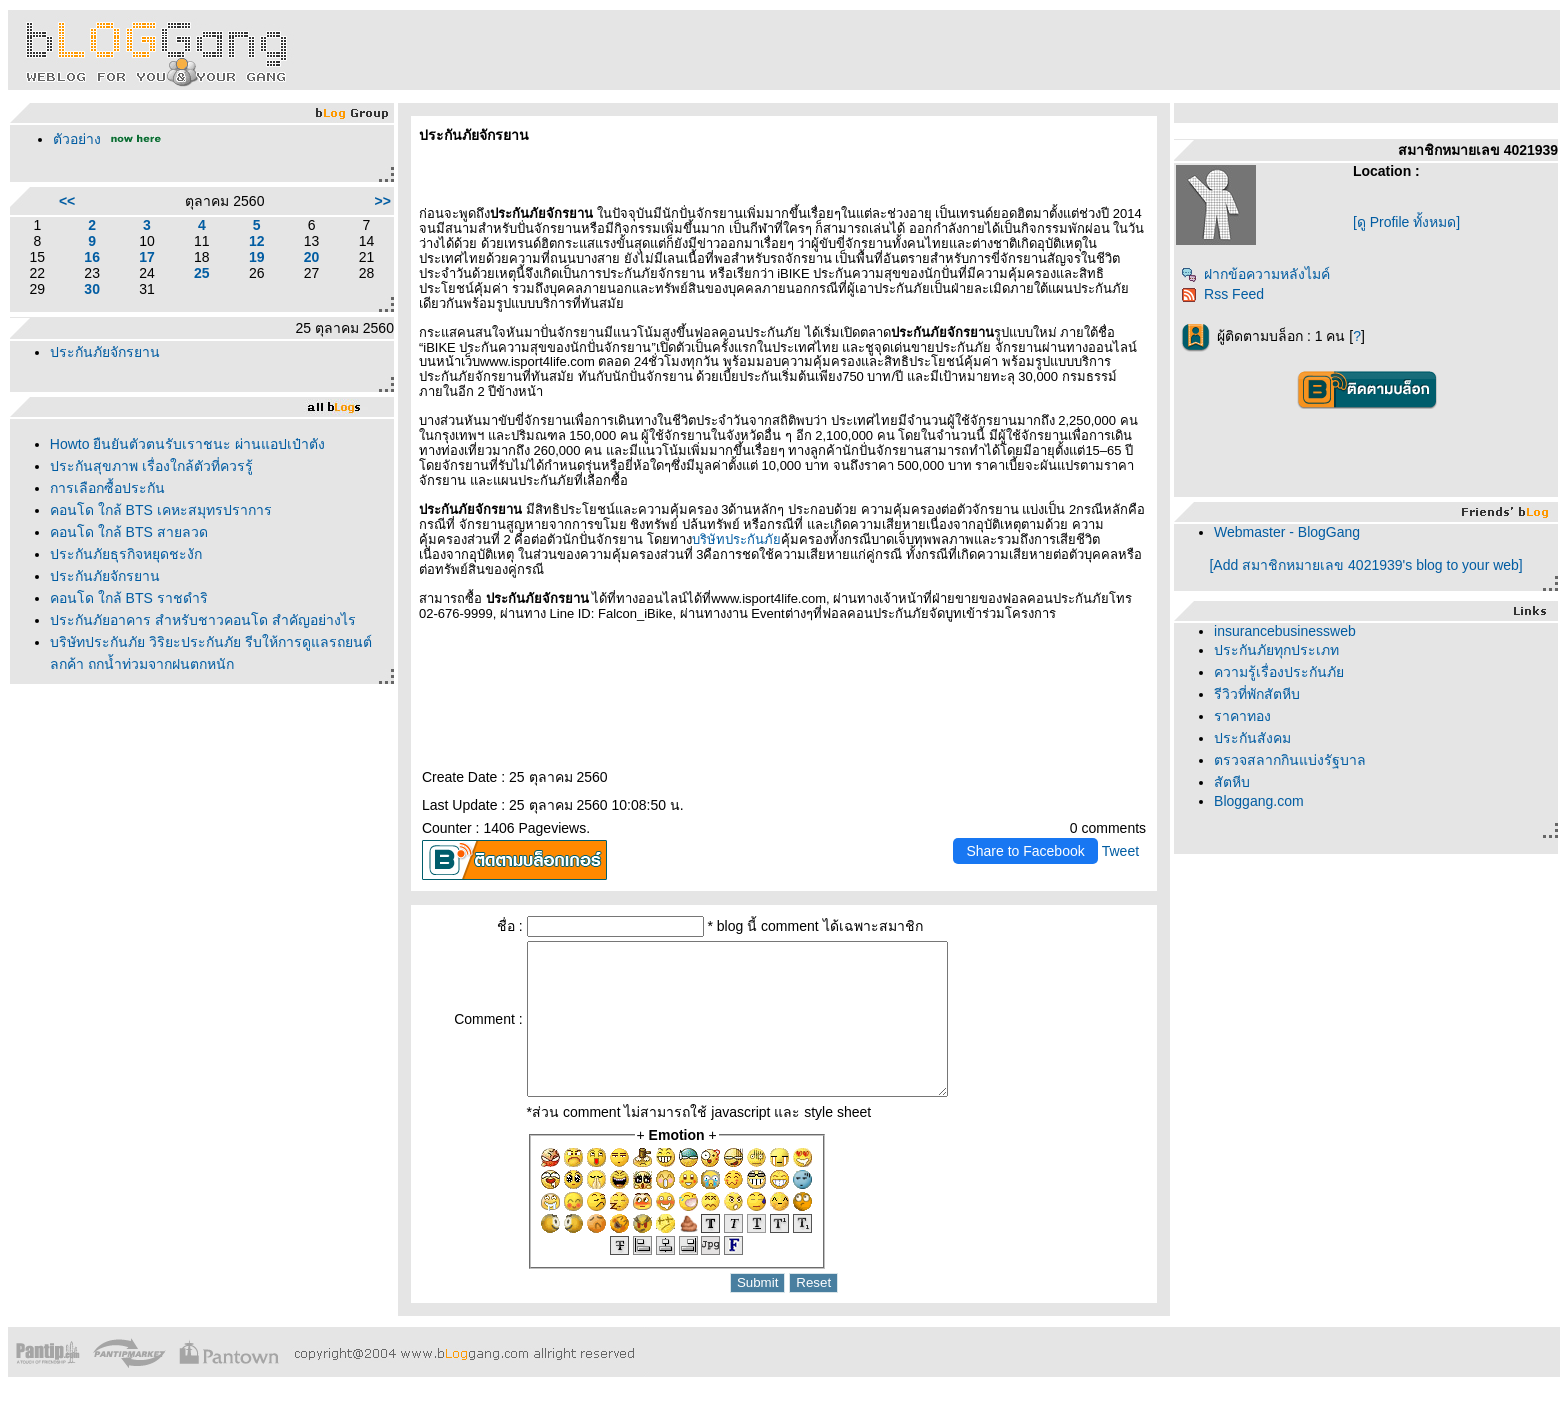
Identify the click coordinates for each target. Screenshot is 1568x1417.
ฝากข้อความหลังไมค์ (1255, 274)
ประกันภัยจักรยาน (105, 352)
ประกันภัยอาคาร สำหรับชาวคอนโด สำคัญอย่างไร (203, 620)
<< (67, 201)
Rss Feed (1222, 294)
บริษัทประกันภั (736, 539)
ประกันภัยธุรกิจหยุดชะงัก (126, 554)
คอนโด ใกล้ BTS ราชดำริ (129, 598)
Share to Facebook (1025, 851)
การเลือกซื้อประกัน (107, 488)
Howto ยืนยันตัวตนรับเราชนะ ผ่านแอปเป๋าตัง (187, 444)
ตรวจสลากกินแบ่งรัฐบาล (1290, 760)
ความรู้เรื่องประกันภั (1279, 672)
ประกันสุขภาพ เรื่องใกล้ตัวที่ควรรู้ (151, 466)
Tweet (1120, 851)
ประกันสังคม (1252, 738)
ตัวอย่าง (77, 139)
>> (383, 201)
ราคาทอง (1242, 716)
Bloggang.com (1259, 801)
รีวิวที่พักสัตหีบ (1257, 694)
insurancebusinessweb (1285, 631)
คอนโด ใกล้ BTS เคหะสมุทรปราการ (161, 510)
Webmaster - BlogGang (1287, 532)
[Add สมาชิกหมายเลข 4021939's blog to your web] (1365, 565)
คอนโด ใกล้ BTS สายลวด (129, 532)
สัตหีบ (1232, 782)
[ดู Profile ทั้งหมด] (1406, 222)
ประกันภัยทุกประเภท (1276, 650)
